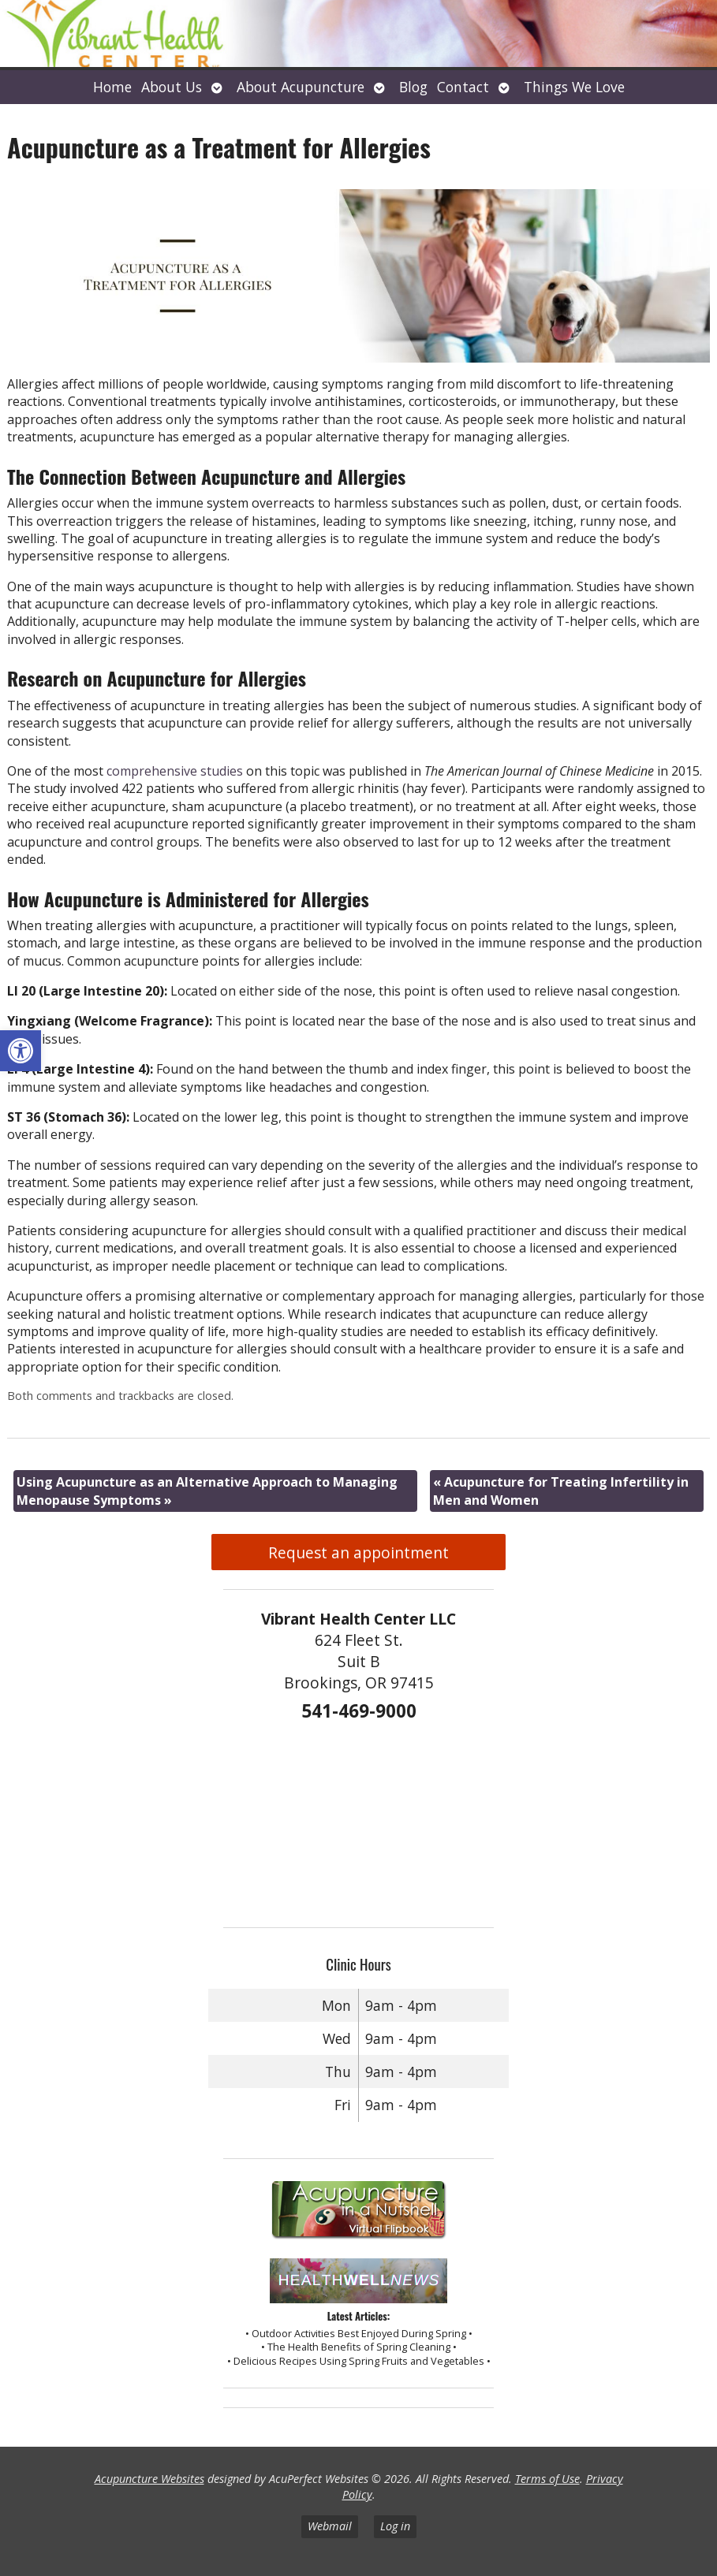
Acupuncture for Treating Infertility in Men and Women (561, 1490)
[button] (20, 1050)
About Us (171, 86)
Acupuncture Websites (149, 2478)
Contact (463, 86)
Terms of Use (547, 2478)
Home (112, 86)
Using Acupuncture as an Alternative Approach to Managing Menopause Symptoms (207, 1490)
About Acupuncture (300, 86)
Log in (395, 2525)
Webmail (330, 2525)
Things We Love (574, 86)
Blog (413, 86)
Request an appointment (358, 1552)
